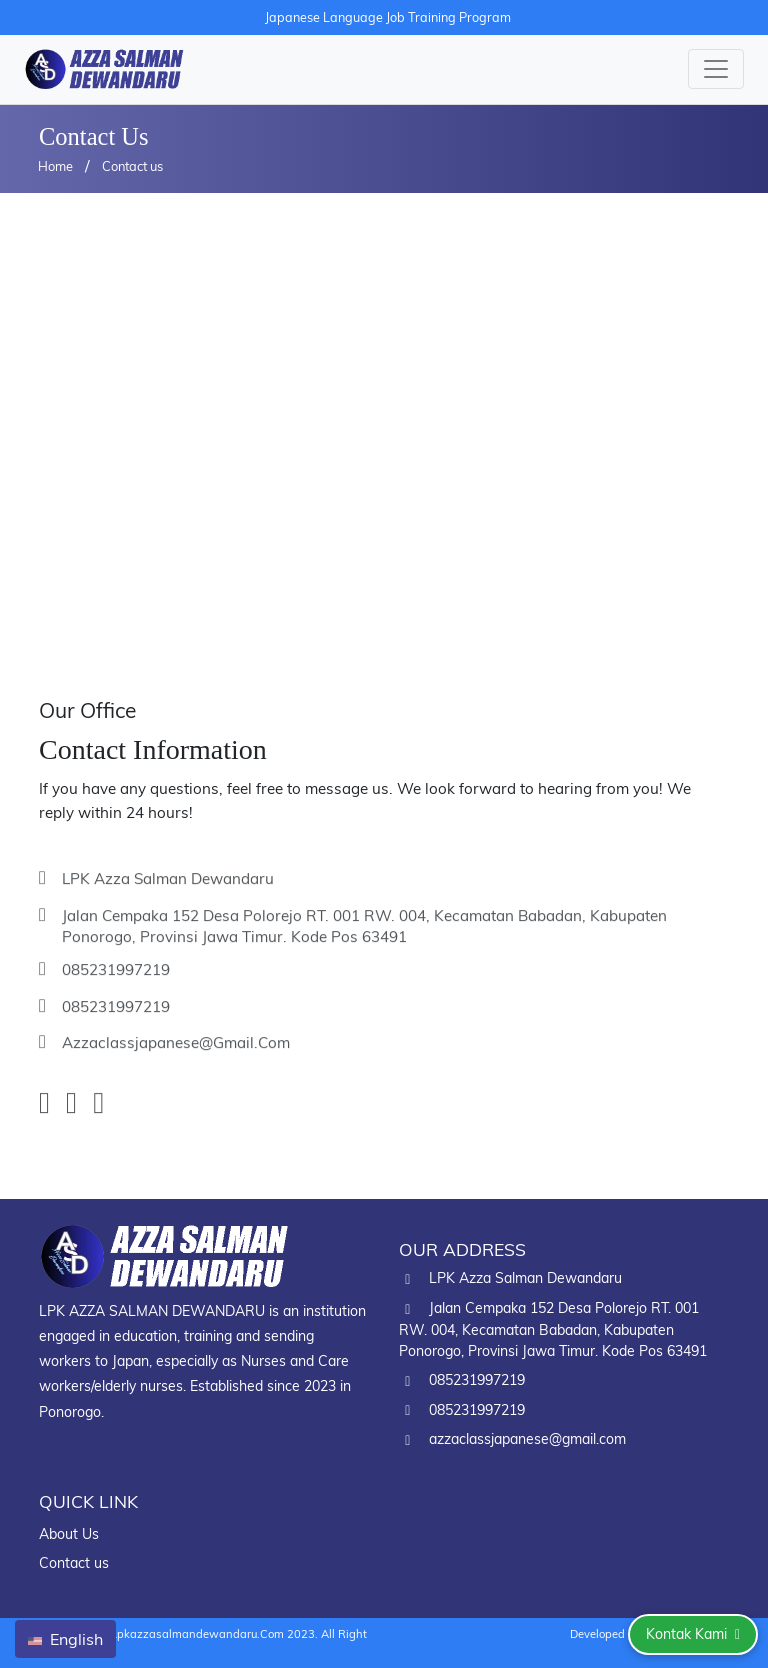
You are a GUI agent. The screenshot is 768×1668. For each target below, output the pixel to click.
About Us (69, 1534)
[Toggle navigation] (716, 69)
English (65, 1639)
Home (55, 166)
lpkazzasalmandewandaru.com (197, 1634)
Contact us (132, 166)
